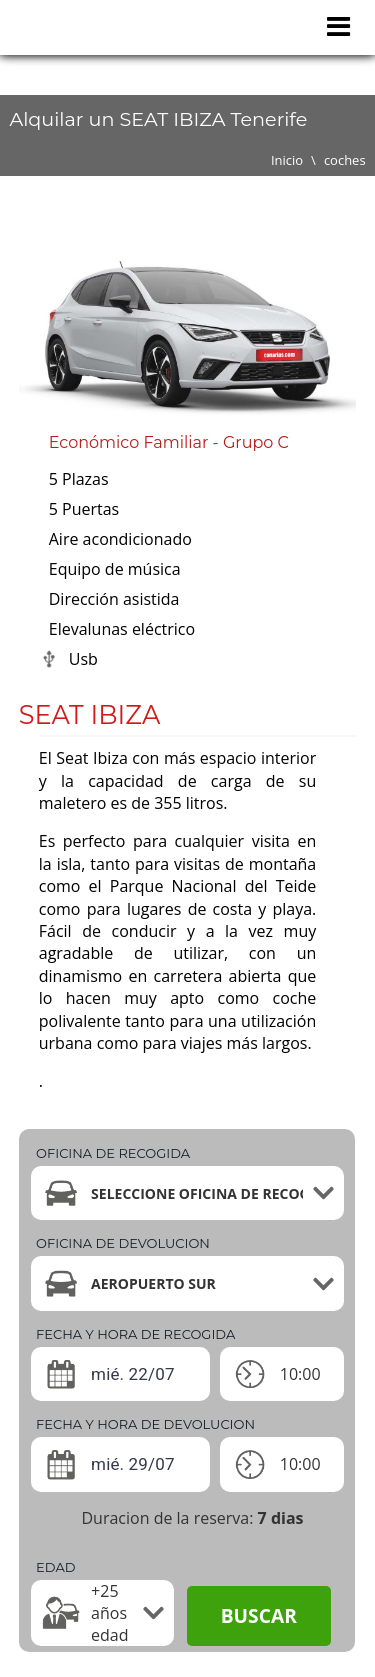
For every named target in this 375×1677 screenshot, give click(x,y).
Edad (55, 1567)
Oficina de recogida (113, 1153)
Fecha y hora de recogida (135, 1334)
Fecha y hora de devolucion (145, 1424)
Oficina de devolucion (123, 1243)
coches (345, 160)
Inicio (287, 160)
